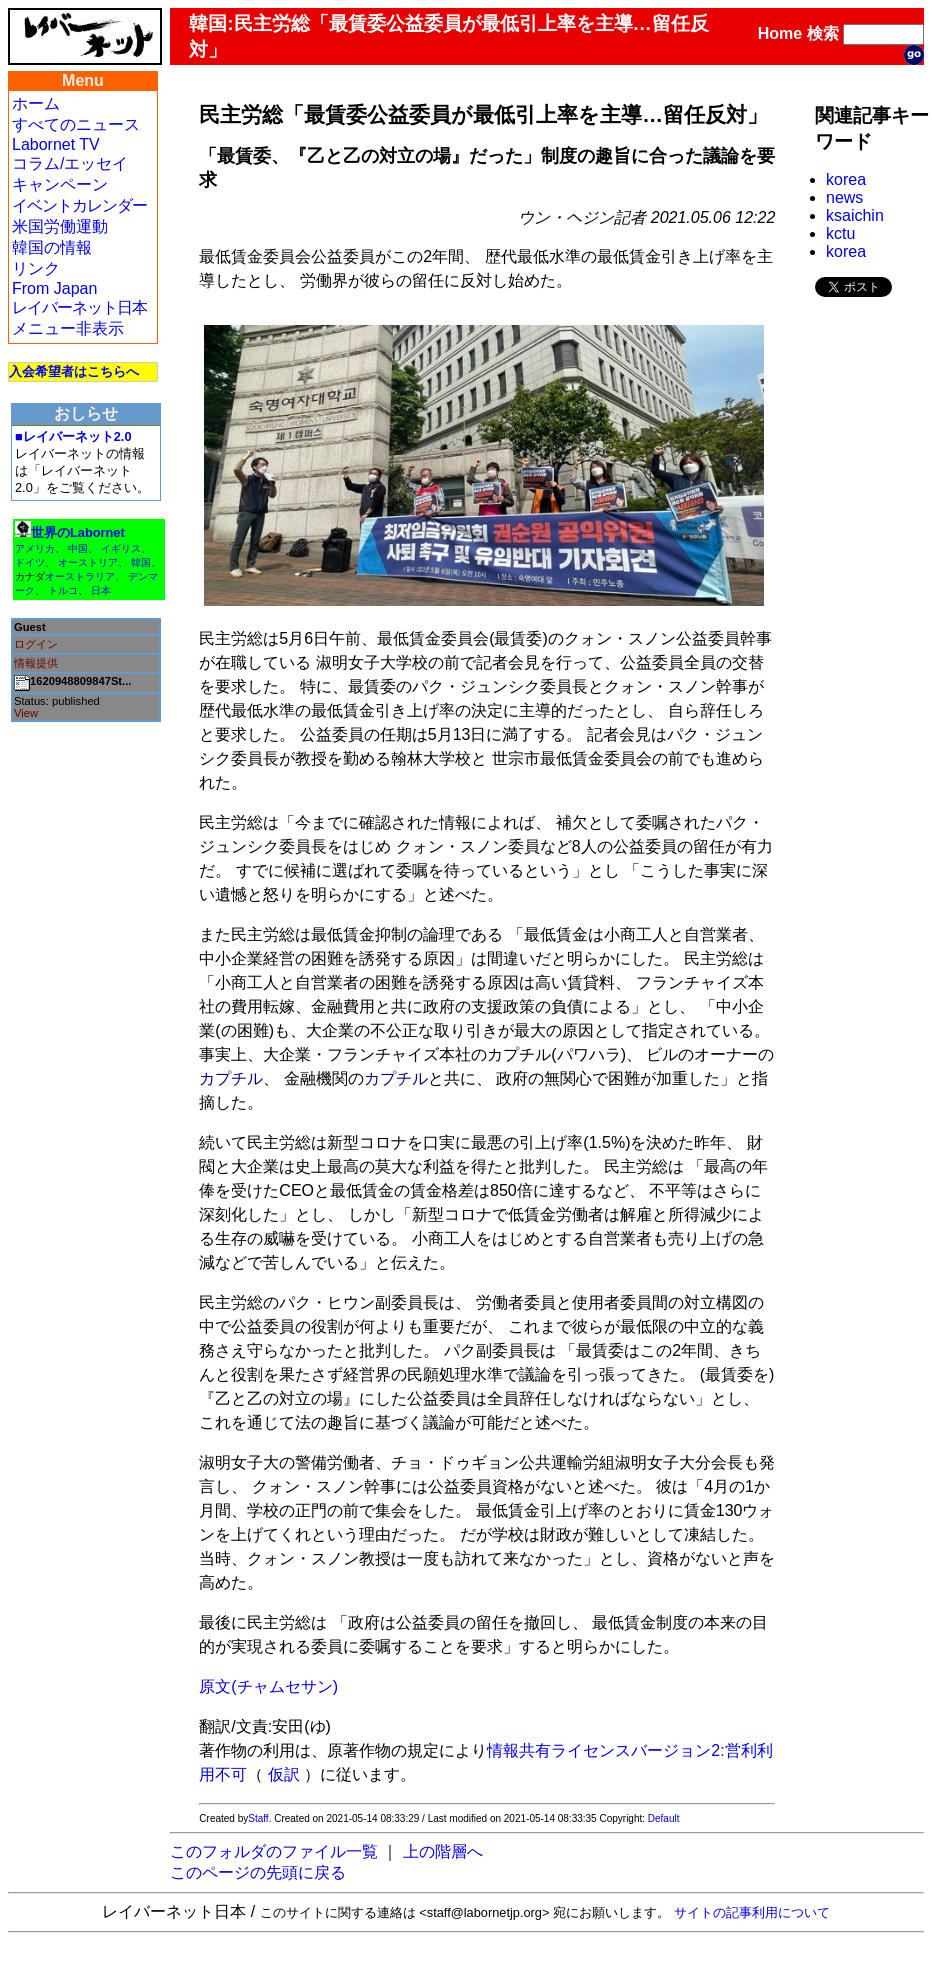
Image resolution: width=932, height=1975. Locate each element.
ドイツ (30, 562)
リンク (36, 268)
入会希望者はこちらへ (74, 371)
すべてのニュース (76, 124)
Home (780, 33)
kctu (840, 233)
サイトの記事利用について (752, 1912)
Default (664, 1818)
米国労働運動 (60, 226)
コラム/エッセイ (70, 163)
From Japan (54, 288)
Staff (258, 1818)
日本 (101, 590)
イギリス (121, 548)
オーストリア (88, 562)
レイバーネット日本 (79, 307)
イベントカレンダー (79, 205)
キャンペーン (60, 184)
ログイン (36, 644)
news (844, 197)
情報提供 (36, 663)
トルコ (63, 590)
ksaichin (855, 215)
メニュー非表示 (68, 328)
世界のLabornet (78, 532)
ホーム (36, 103)
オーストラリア (80, 576)
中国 (78, 548)
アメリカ (35, 548)
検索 (823, 33)
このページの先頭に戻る (258, 1872)
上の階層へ (443, 1851)
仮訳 (284, 1774)
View (26, 713)
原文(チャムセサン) (268, 1686)
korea (846, 179)
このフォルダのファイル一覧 (274, 1851)
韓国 (141, 562)
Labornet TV (56, 144)
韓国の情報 (52, 247)
